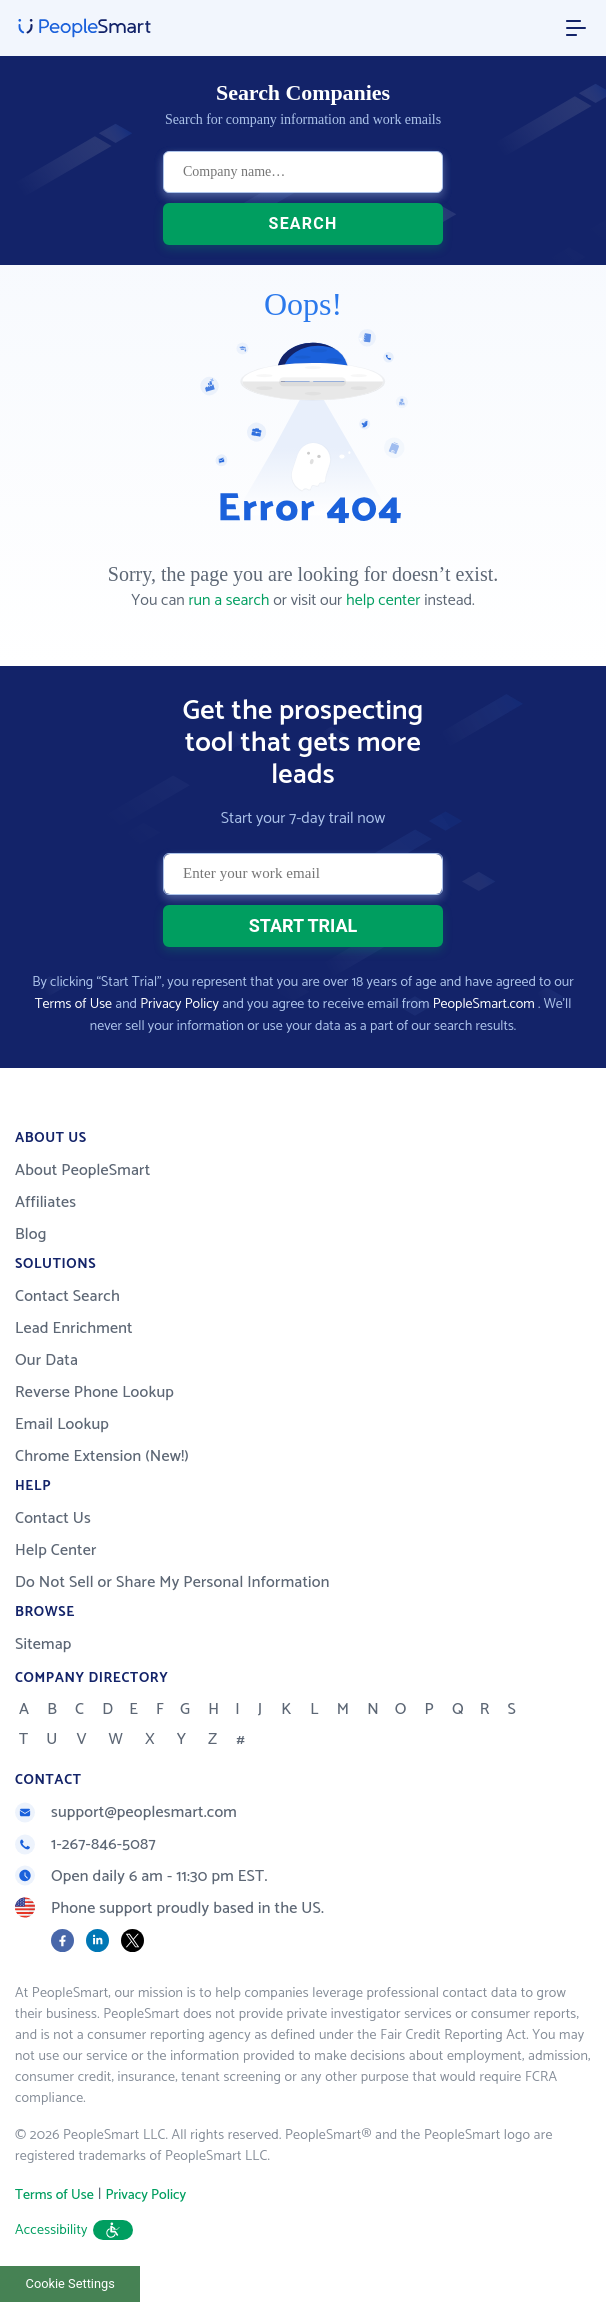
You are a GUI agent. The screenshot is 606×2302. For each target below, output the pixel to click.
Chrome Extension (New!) (102, 1456)
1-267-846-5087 (85, 1844)
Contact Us (53, 1518)
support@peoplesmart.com (126, 1812)
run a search (228, 600)
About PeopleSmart (82, 1170)
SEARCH (303, 223)
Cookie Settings (70, 2283)
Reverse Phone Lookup (94, 1392)
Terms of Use (73, 1004)
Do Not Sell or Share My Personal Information (172, 1582)
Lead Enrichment (74, 1328)
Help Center (56, 1550)
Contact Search (67, 1296)
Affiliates (45, 1202)
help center (383, 600)
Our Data (46, 1360)
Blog (31, 1234)
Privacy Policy (179, 1004)
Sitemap (43, 1644)
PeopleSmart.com (484, 1004)
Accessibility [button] (74, 2230)
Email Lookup (62, 1424)
